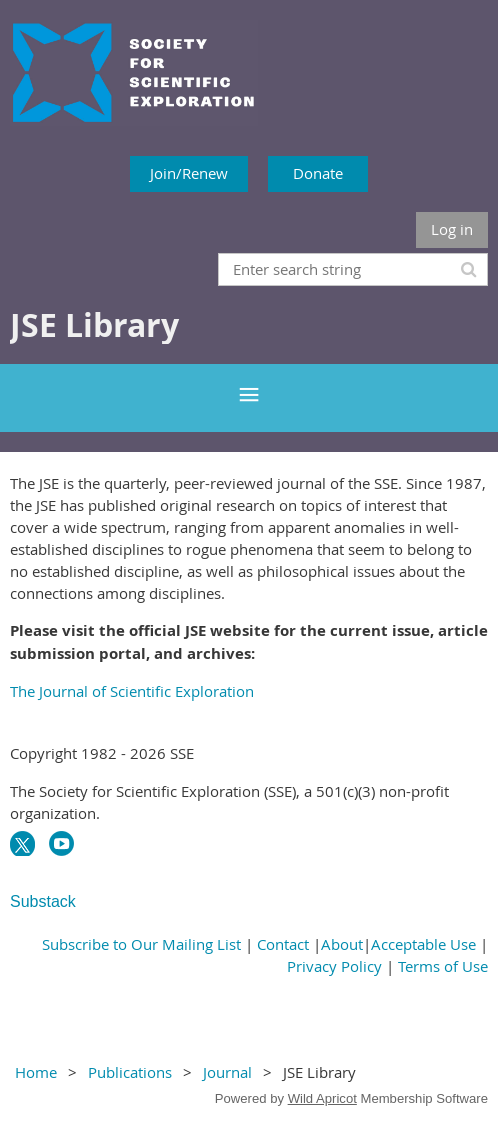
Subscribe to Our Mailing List (141, 944)
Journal (227, 1072)
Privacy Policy (334, 966)
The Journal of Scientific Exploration (132, 691)
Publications (130, 1072)
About (342, 944)
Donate (318, 173)
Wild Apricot (322, 1098)
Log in (452, 229)
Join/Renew (189, 173)
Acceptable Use (423, 944)
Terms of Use (443, 966)
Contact (283, 944)
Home (36, 1072)
